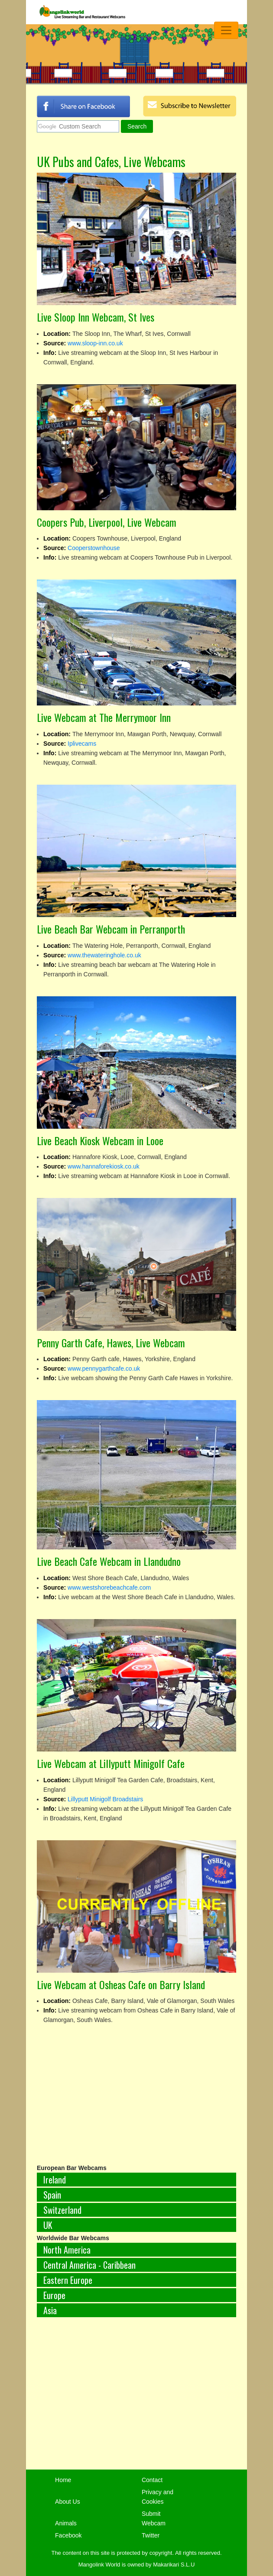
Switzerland (62, 2209)
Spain (52, 2194)
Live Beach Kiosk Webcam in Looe (100, 1140)
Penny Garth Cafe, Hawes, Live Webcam (111, 1342)
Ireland (54, 2179)
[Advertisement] (136, 2398)
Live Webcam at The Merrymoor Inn (104, 717)
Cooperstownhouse (94, 547)
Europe (54, 2295)
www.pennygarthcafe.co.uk (104, 1368)
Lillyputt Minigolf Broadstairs (105, 1799)
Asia (50, 2310)
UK (47, 2225)
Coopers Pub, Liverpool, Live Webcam (106, 522)
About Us (67, 2501)
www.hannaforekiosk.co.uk (104, 1166)
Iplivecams (82, 743)
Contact (152, 2479)
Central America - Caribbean (89, 2264)
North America (67, 2249)
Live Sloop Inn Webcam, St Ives (95, 317)
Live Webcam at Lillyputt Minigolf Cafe (111, 1763)
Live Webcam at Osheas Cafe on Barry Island (121, 1984)
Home (63, 2479)
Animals (66, 2523)
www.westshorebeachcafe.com (109, 1587)
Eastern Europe (67, 2279)
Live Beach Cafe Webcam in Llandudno (109, 1561)
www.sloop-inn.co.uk (95, 343)
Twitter (150, 2535)
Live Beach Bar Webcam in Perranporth (111, 929)
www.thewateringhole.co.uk (104, 955)
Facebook (68, 2535)
